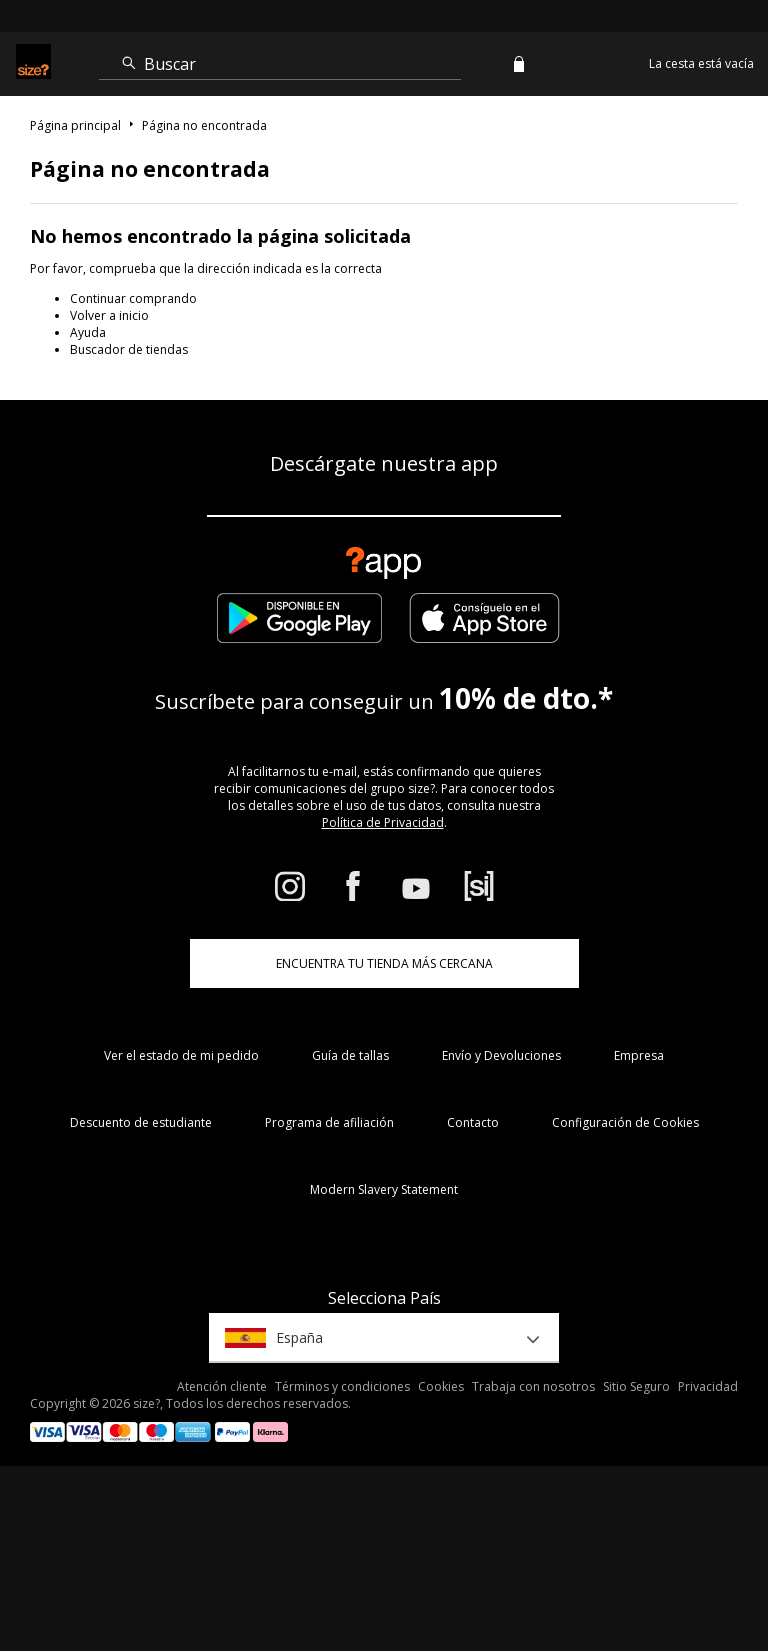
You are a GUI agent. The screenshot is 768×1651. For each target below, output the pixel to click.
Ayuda (88, 332)
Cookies (441, 1386)
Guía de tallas (350, 1055)
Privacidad (708, 1386)
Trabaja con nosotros (533, 1386)
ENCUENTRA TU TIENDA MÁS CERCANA (384, 963)
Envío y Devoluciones (501, 1055)
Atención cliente (222, 1386)
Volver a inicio (109, 315)
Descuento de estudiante (141, 1122)
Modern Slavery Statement (384, 1189)
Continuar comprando (133, 298)
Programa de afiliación (329, 1122)
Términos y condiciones (342, 1386)
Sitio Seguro (636, 1386)
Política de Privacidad (383, 822)
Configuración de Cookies (625, 1122)
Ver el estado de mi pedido (181, 1055)
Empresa (639, 1055)
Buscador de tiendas (129, 349)
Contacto (473, 1122)
